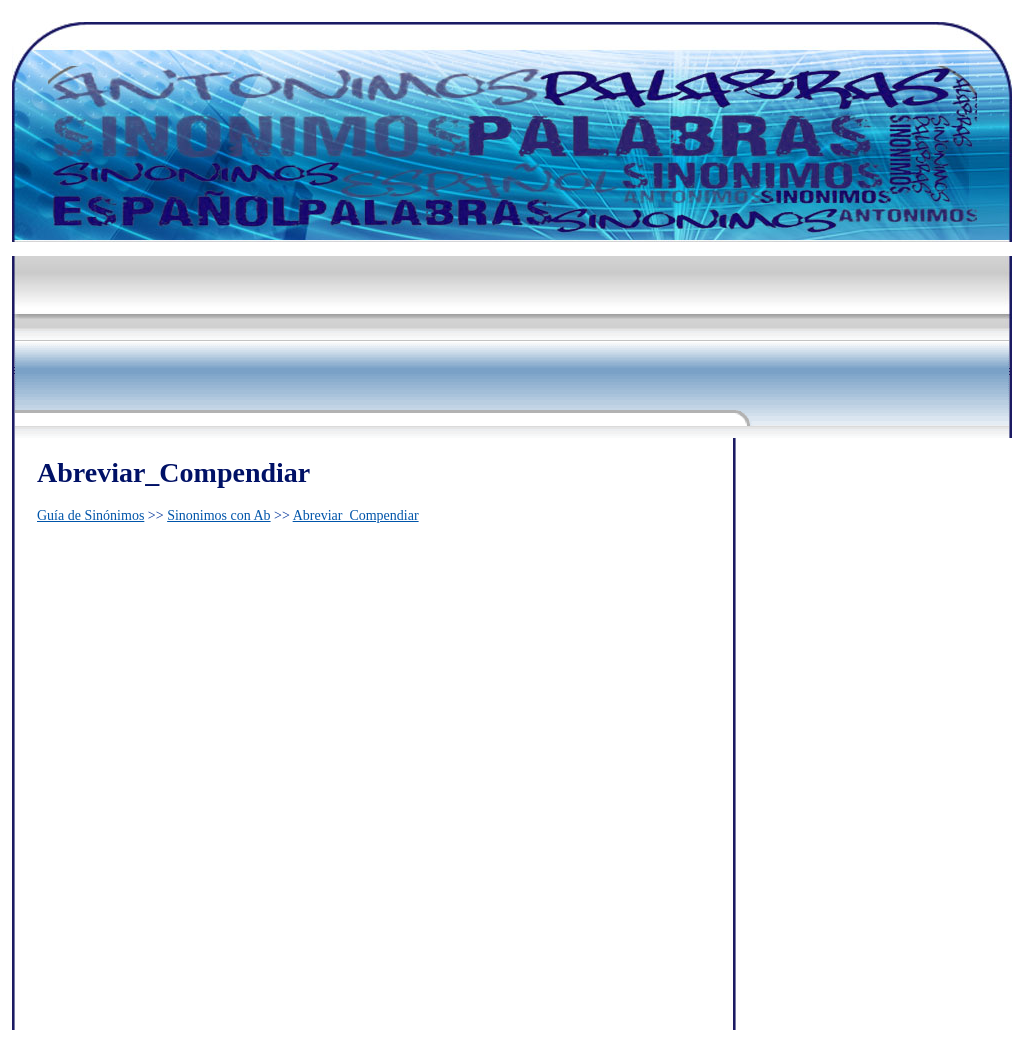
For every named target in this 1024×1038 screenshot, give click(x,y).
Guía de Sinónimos (90, 515)
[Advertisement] (376, 291)
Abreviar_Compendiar (356, 515)
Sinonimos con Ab (218, 515)
